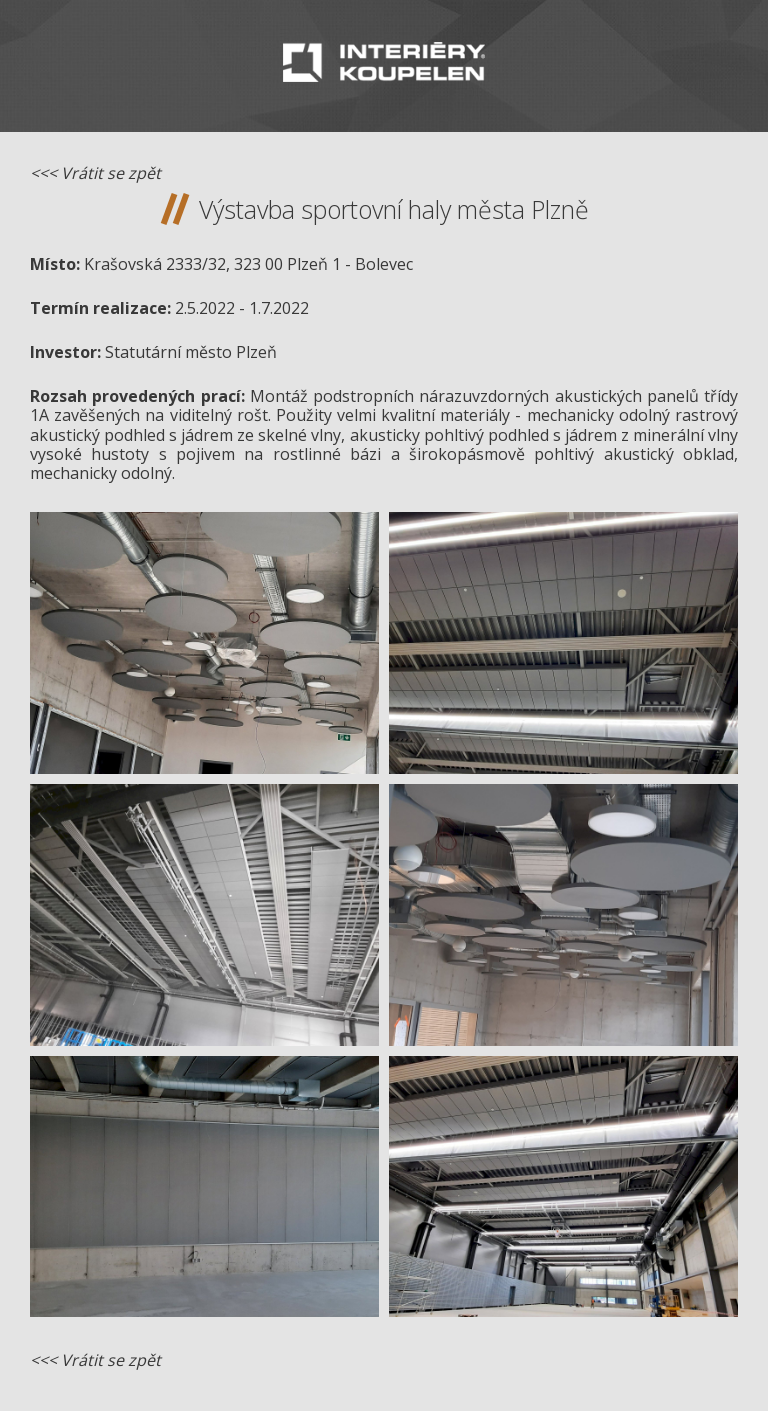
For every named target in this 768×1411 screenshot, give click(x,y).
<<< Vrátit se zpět (95, 173)
